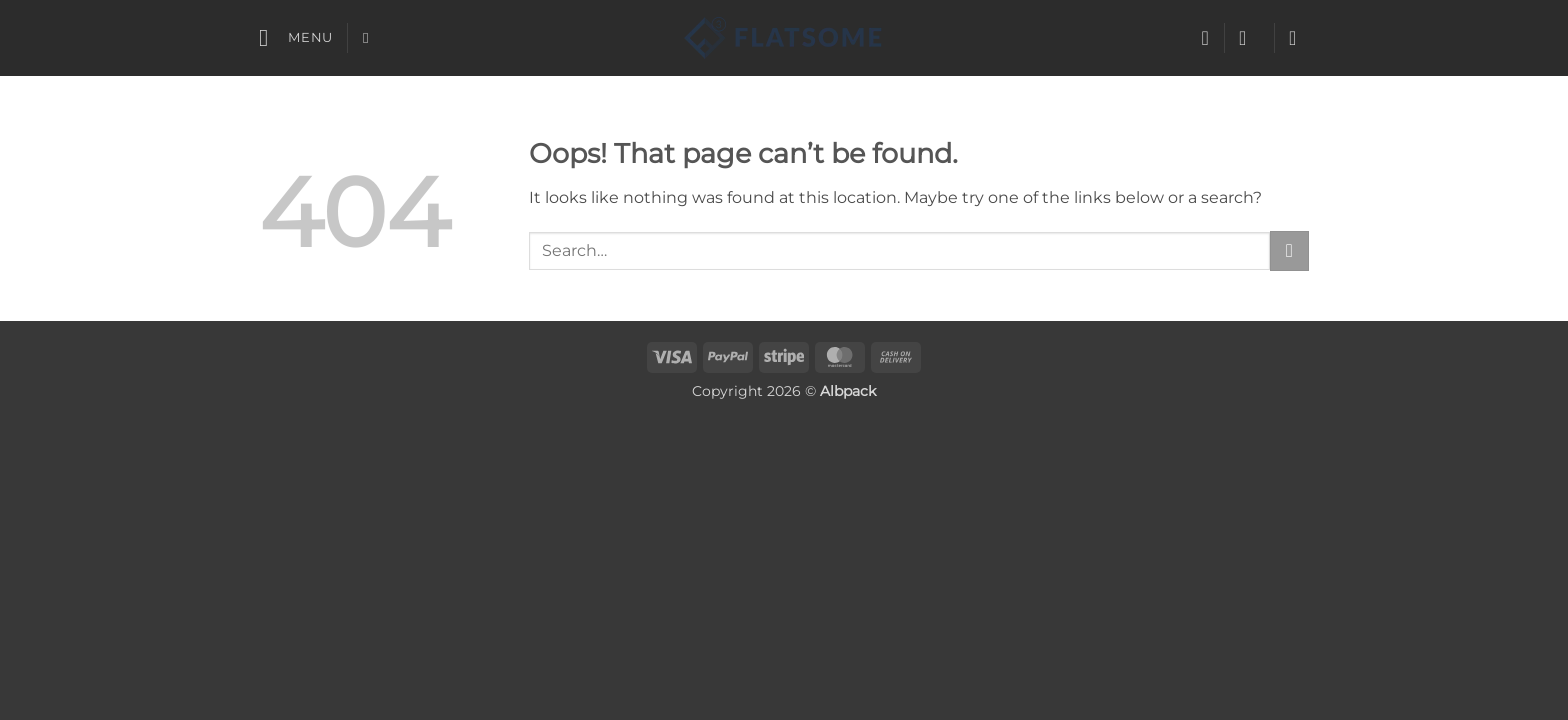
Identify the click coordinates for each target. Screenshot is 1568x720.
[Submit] (1289, 250)
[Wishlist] (1205, 38)
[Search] (370, 38)
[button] (296, 37)
